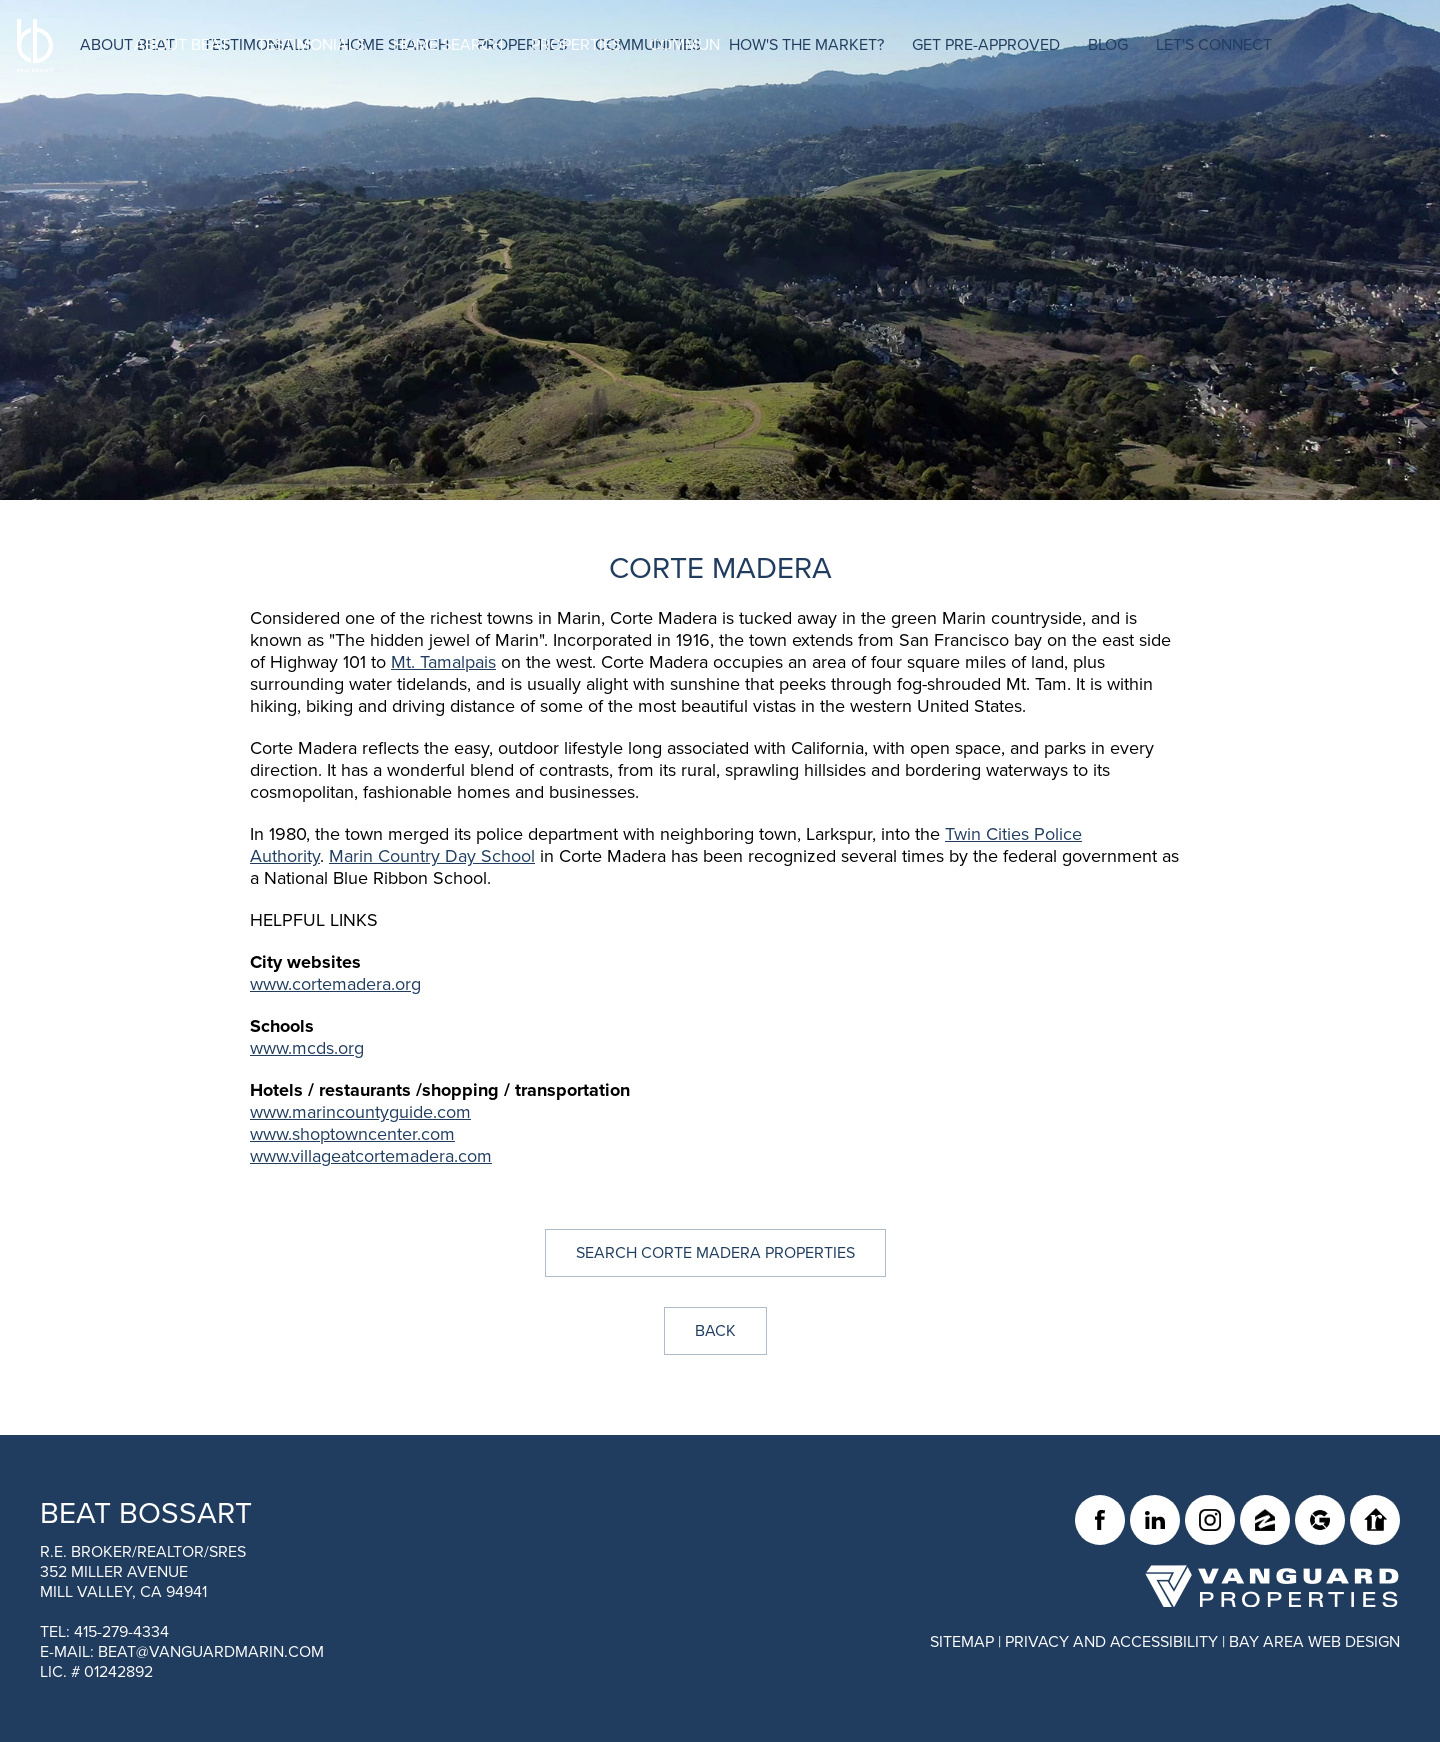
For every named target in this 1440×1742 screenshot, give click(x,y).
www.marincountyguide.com (360, 1112)
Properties (576, 45)
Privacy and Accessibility (1111, 1642)
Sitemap (962, 1642)
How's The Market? (860, 45)
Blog (1162, 45)
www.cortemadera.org (335, 984)
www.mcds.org (307, 1048)
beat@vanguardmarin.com (211, 1652)
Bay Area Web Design (1314, 1642)
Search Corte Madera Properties (715, 1253)
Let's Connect (1268, 45)
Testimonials (311, 45)
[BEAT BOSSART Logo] (72, 81)
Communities (702, 45)
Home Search (448, 45)
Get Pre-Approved (1040, 45)
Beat (146, 1513)
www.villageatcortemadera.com (371, 1156)
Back (715, 1331)
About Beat (181, 45)
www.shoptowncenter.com (352, 1134)
